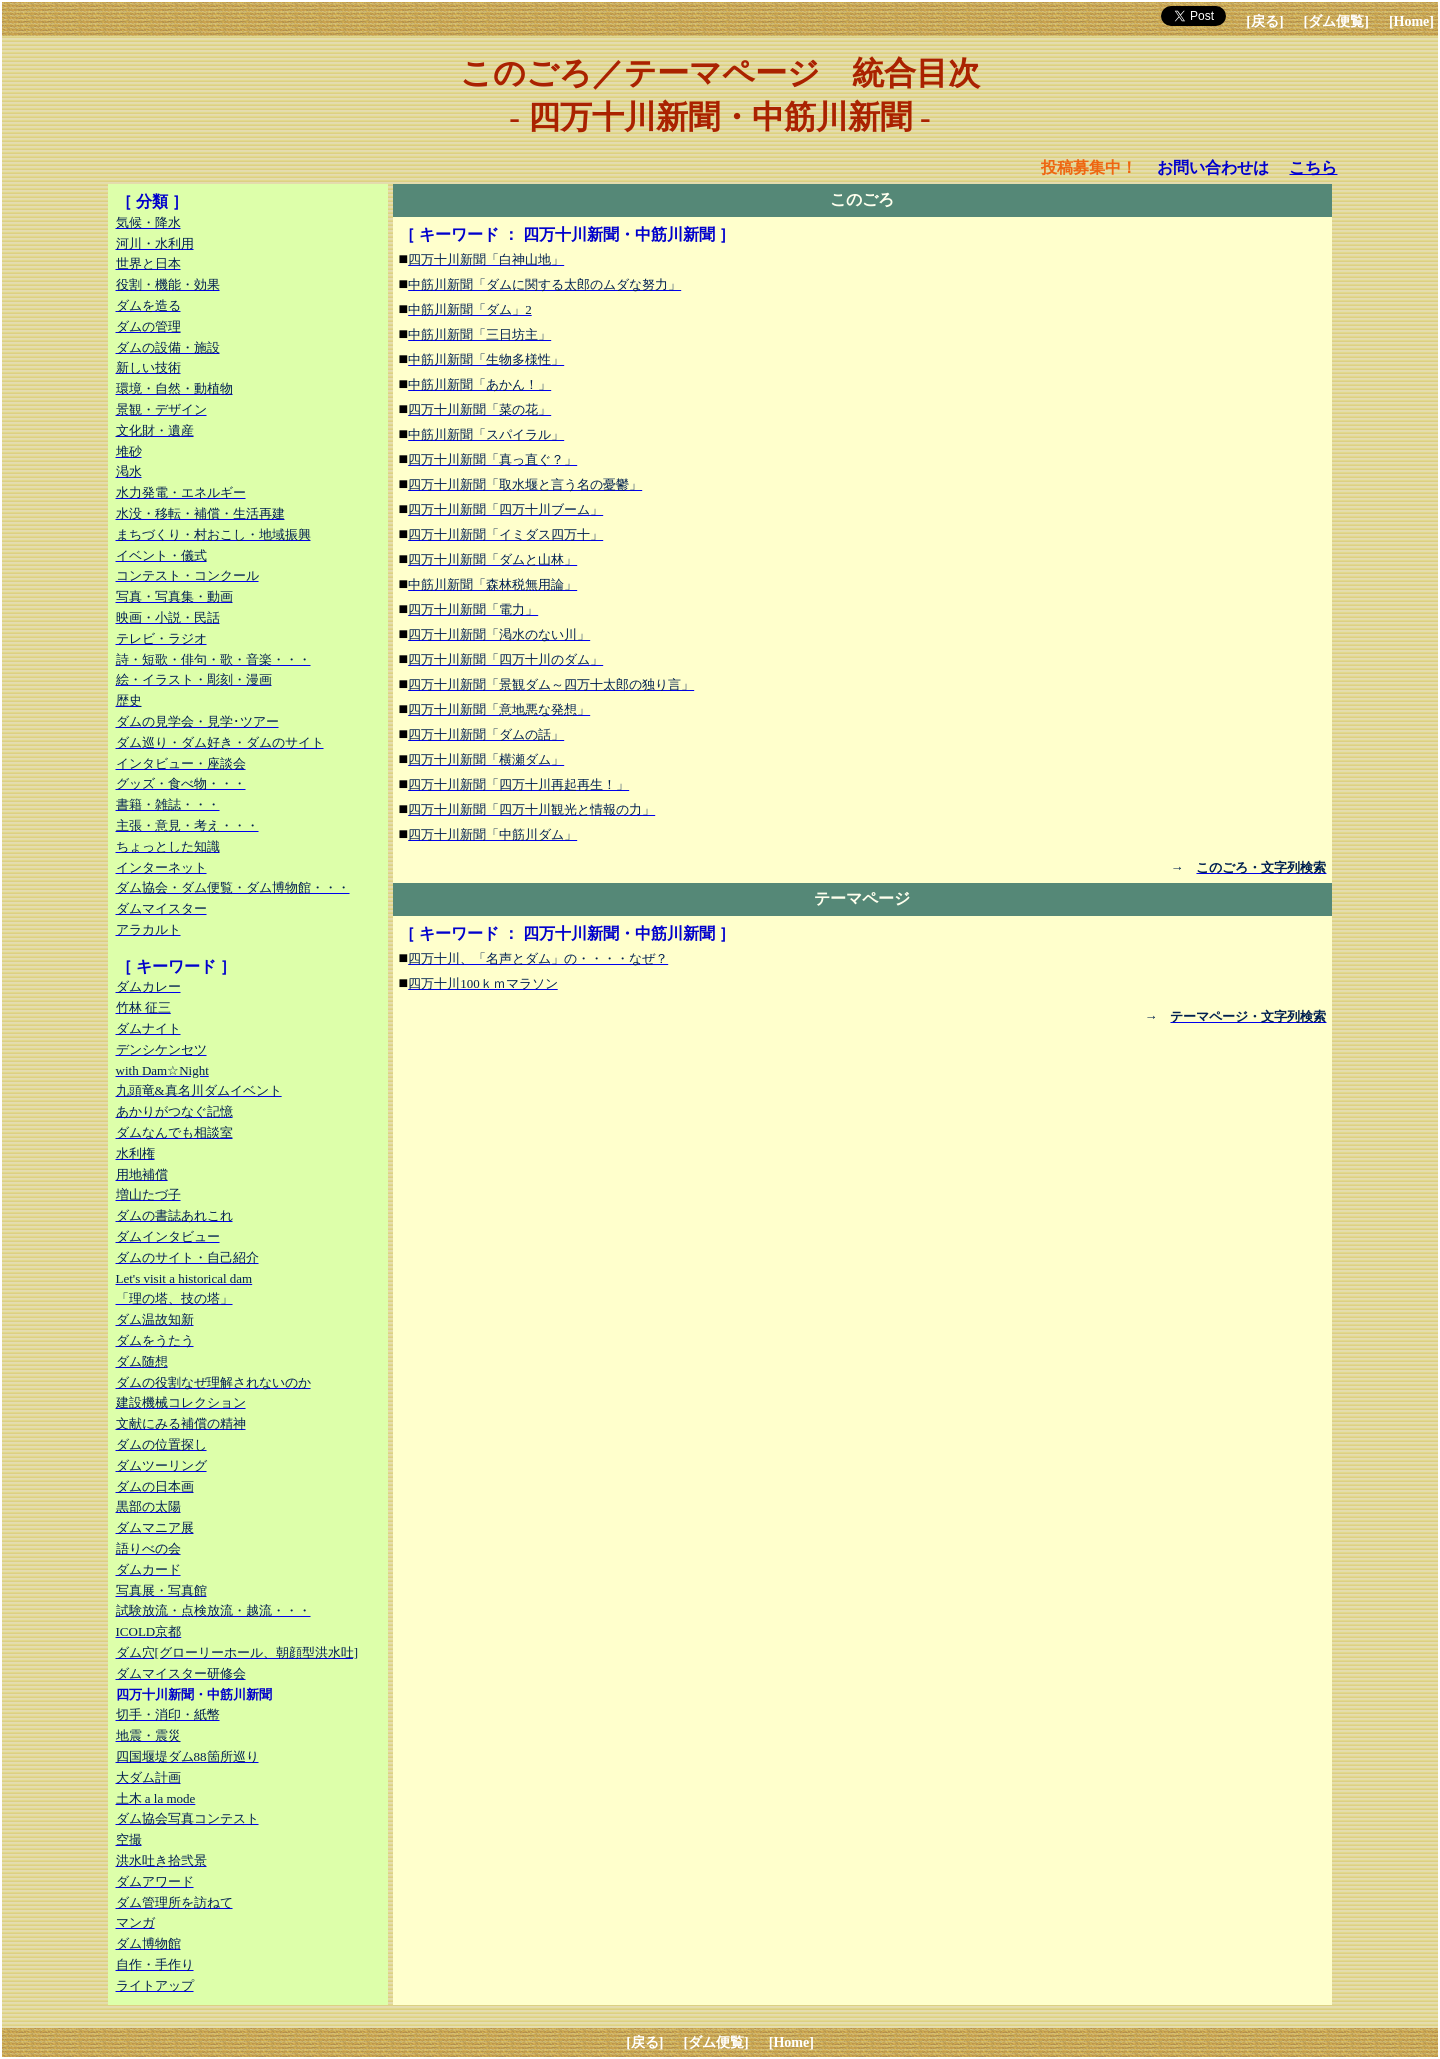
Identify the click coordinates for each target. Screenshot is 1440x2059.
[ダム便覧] (1336, 21)
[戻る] (1264, 21)
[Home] (1411, 21)
